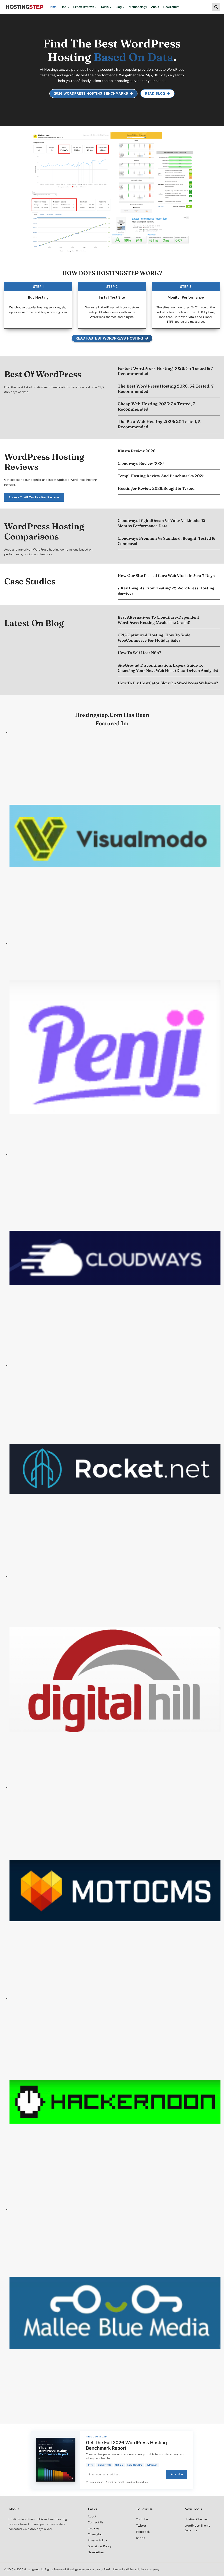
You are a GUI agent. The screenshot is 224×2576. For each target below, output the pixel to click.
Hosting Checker (196, 2517)
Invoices (93, 2526)
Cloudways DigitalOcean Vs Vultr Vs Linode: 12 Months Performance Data (162, 522)
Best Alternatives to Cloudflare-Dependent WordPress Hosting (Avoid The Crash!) (158, 618)
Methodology (138, 7)
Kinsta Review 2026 (136, 451)
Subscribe (176, 2472)
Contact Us (96, 2520)
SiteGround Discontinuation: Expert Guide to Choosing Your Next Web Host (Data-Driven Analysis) (168, 666)
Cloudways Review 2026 (141, 463)
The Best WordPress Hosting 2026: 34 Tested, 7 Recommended (166, 389)
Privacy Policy (97, 2538)
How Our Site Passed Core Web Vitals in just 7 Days (166, 573)
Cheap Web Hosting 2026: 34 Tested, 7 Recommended (156, 407)
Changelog (95, 2532)
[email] (126, 2472)
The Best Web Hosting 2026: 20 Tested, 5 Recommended (159, 424)
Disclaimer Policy (99, 2544)
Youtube (142, 2517)
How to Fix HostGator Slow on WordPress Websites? (168, 680)
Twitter (141, 2523)
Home (52, 7)
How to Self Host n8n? (139, 650)
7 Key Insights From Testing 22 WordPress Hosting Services (166, 588)
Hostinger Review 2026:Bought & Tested (156, 488)
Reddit (140, 2536)
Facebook (143, 2530)
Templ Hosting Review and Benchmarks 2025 (161, 476)
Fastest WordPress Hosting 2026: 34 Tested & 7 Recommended (165, 371)
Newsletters (171, 7)
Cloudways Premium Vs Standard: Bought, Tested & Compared (166, 540)
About (155, 7)
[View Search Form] (216, 7)
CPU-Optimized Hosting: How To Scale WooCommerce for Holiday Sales (154, 635)
